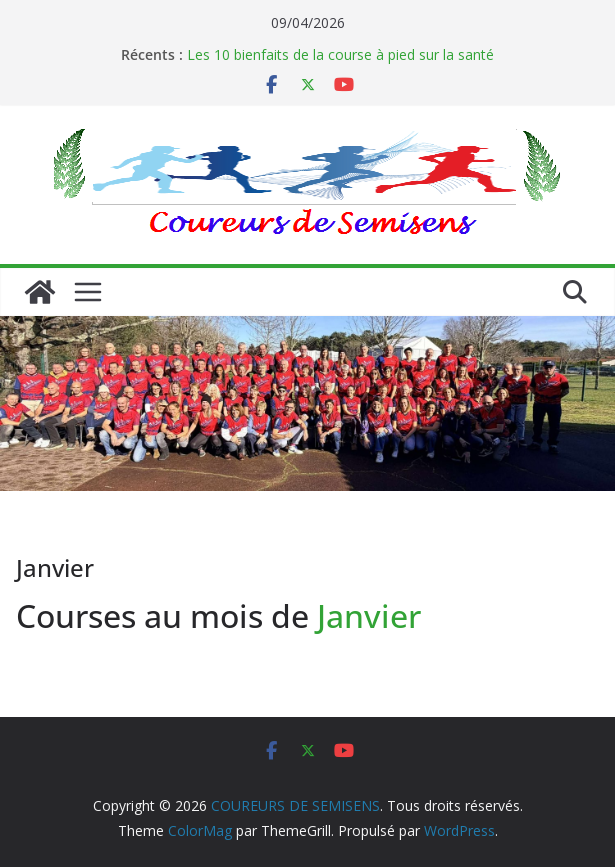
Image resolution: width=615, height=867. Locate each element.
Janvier (369, 615)
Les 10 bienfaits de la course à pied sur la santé (340, 54)
